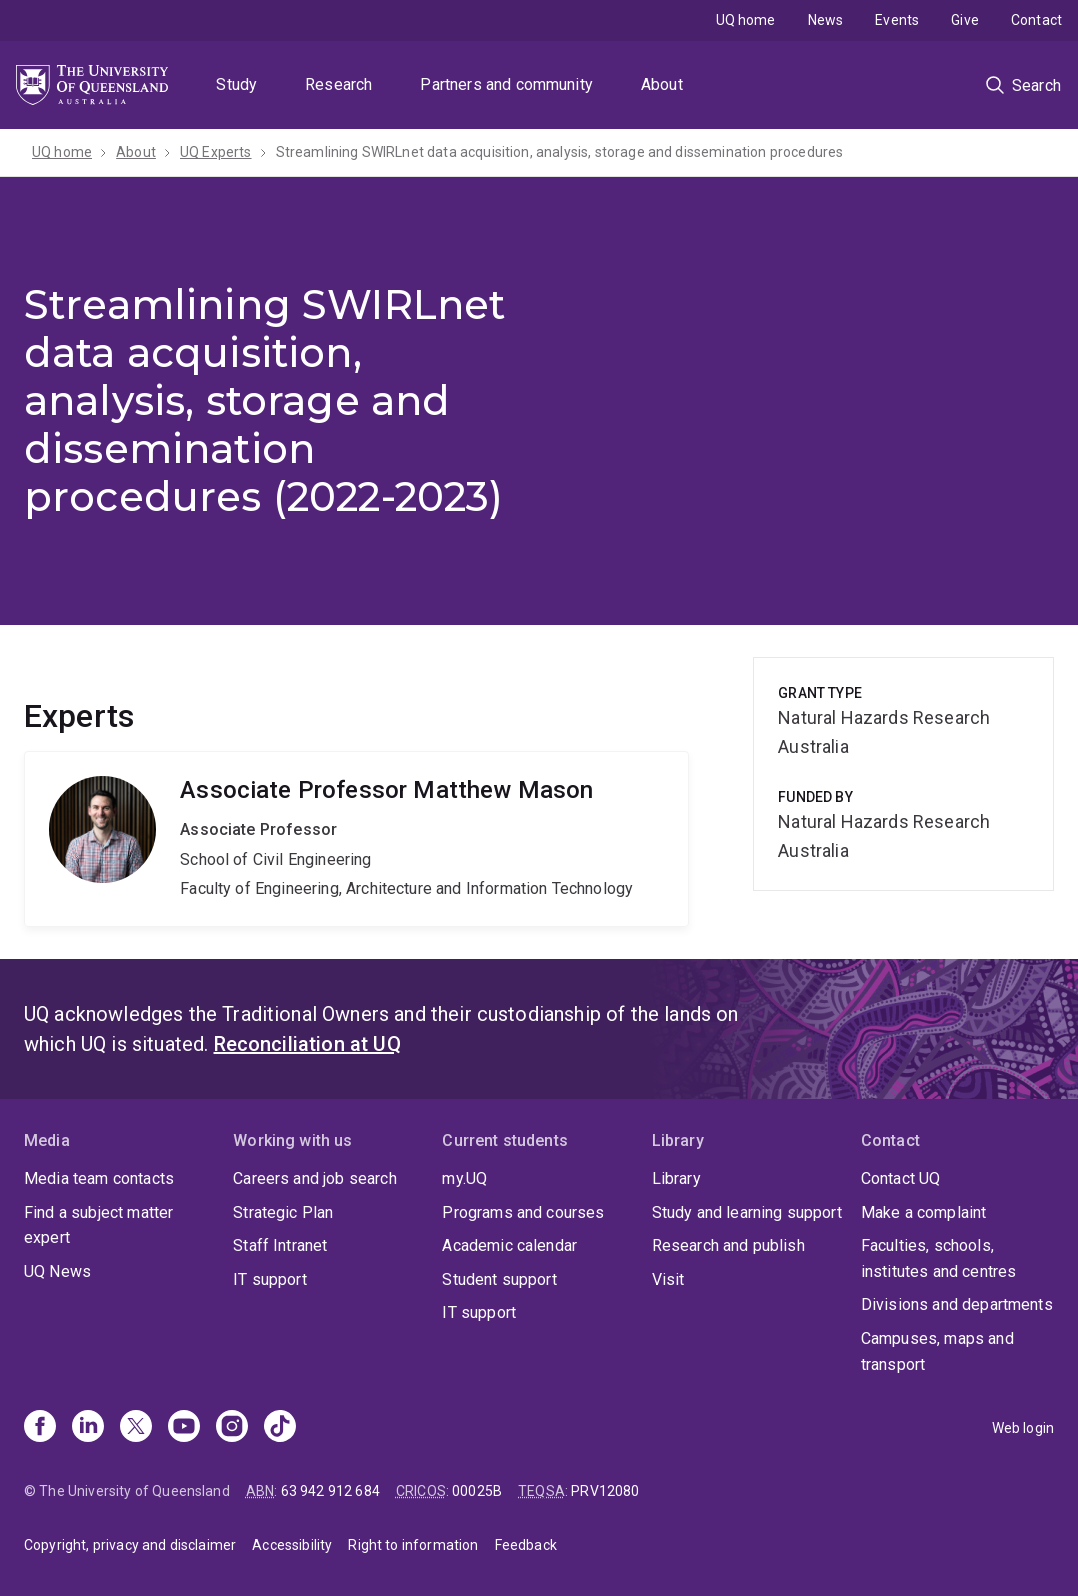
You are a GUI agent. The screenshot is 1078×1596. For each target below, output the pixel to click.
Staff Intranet (280, 1245)
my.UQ (464, 1178)
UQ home (746, 20)
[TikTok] (280, 1428)
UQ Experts (216, 152)
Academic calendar (509, 1245)
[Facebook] (40, 1428)
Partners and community (506, 84)
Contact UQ (901, 1178)
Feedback (526, 1545)
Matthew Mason (356, 839)
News (826, 20)
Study (236, 84)
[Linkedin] (88, 1428)
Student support (499, 1279)
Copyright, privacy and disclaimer (130, 1545)
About (662, 84)
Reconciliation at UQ (307, 1044)
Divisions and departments (957, 1304)
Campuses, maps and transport (937, 1351)
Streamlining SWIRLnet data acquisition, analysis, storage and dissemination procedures (560, 152)
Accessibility (292, 1545)
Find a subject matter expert (98, 1225)
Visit (668, 1279)
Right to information (413, 1545)
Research (338, 84)
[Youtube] (184, 1428)
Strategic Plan (283, 1212)
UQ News (57, 1271)
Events (897, 20)
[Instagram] (232, 1428)
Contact (1036, 20)
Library (676, 1178)
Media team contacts (99, 1178)
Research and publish (728, 1245)
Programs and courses (523, 1212)
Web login (1023, 1428)
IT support (270, 1279)
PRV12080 (605, 1491)
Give (965, 20)
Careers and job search (315, 1178)
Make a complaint (924, 1212)
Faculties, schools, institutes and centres (939, 1258)
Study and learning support (747, 1212)
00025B (477, 1491)
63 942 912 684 (330, 1491)
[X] (136, 1428)
